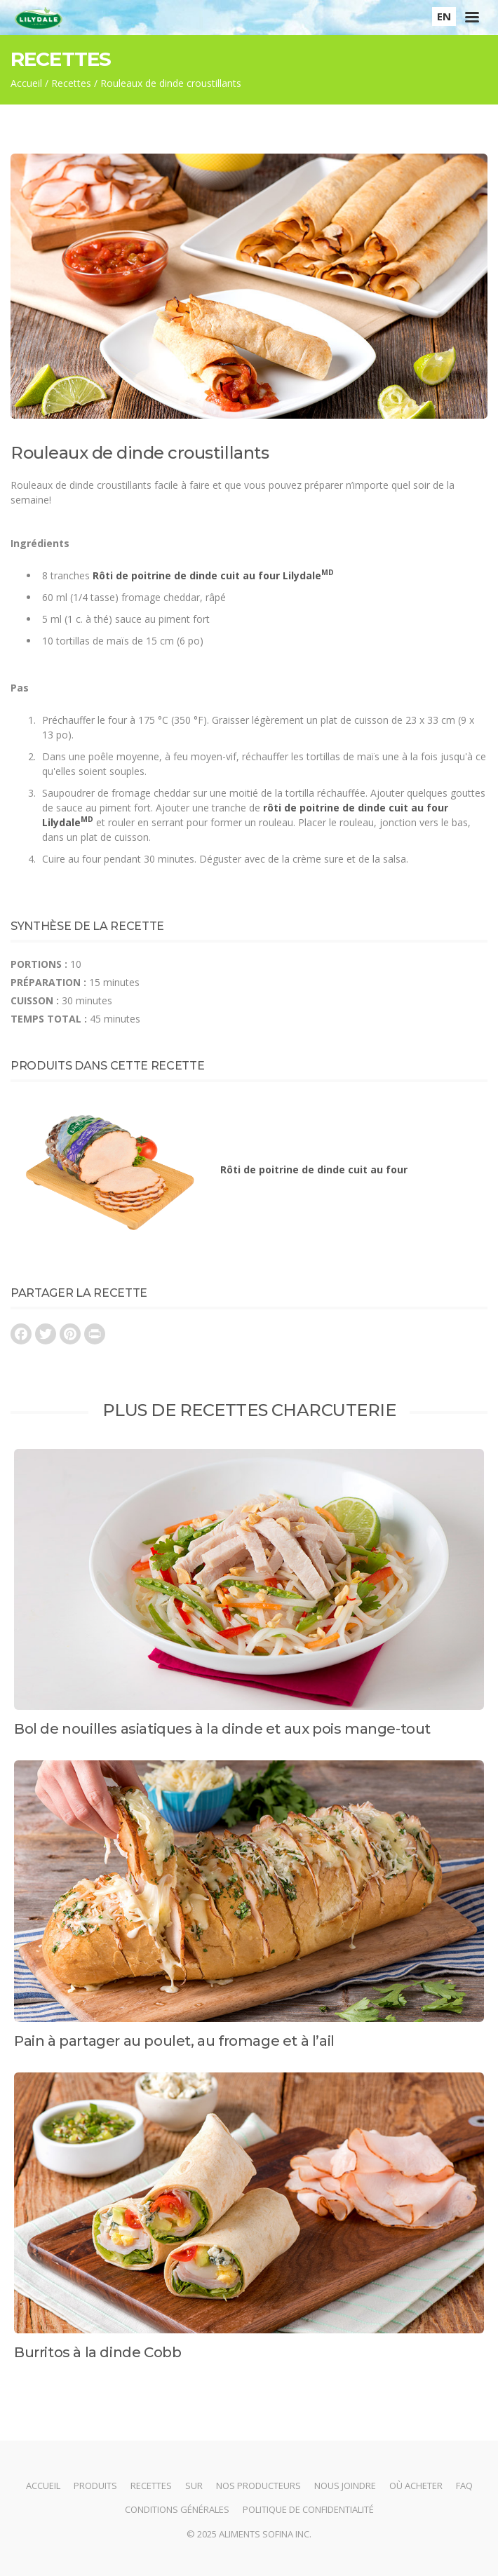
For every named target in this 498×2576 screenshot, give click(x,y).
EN (444, 16)
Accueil (26, 83)
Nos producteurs (258, 2485)
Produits (95, 2485)
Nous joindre (345, 2485)
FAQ (464, 2485)
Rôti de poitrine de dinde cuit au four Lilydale (213, 575)
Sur (194, 2485)
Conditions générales (177, 2509)
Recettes (71, 83)
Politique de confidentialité (308, 2509)
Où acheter (416, 2485)
